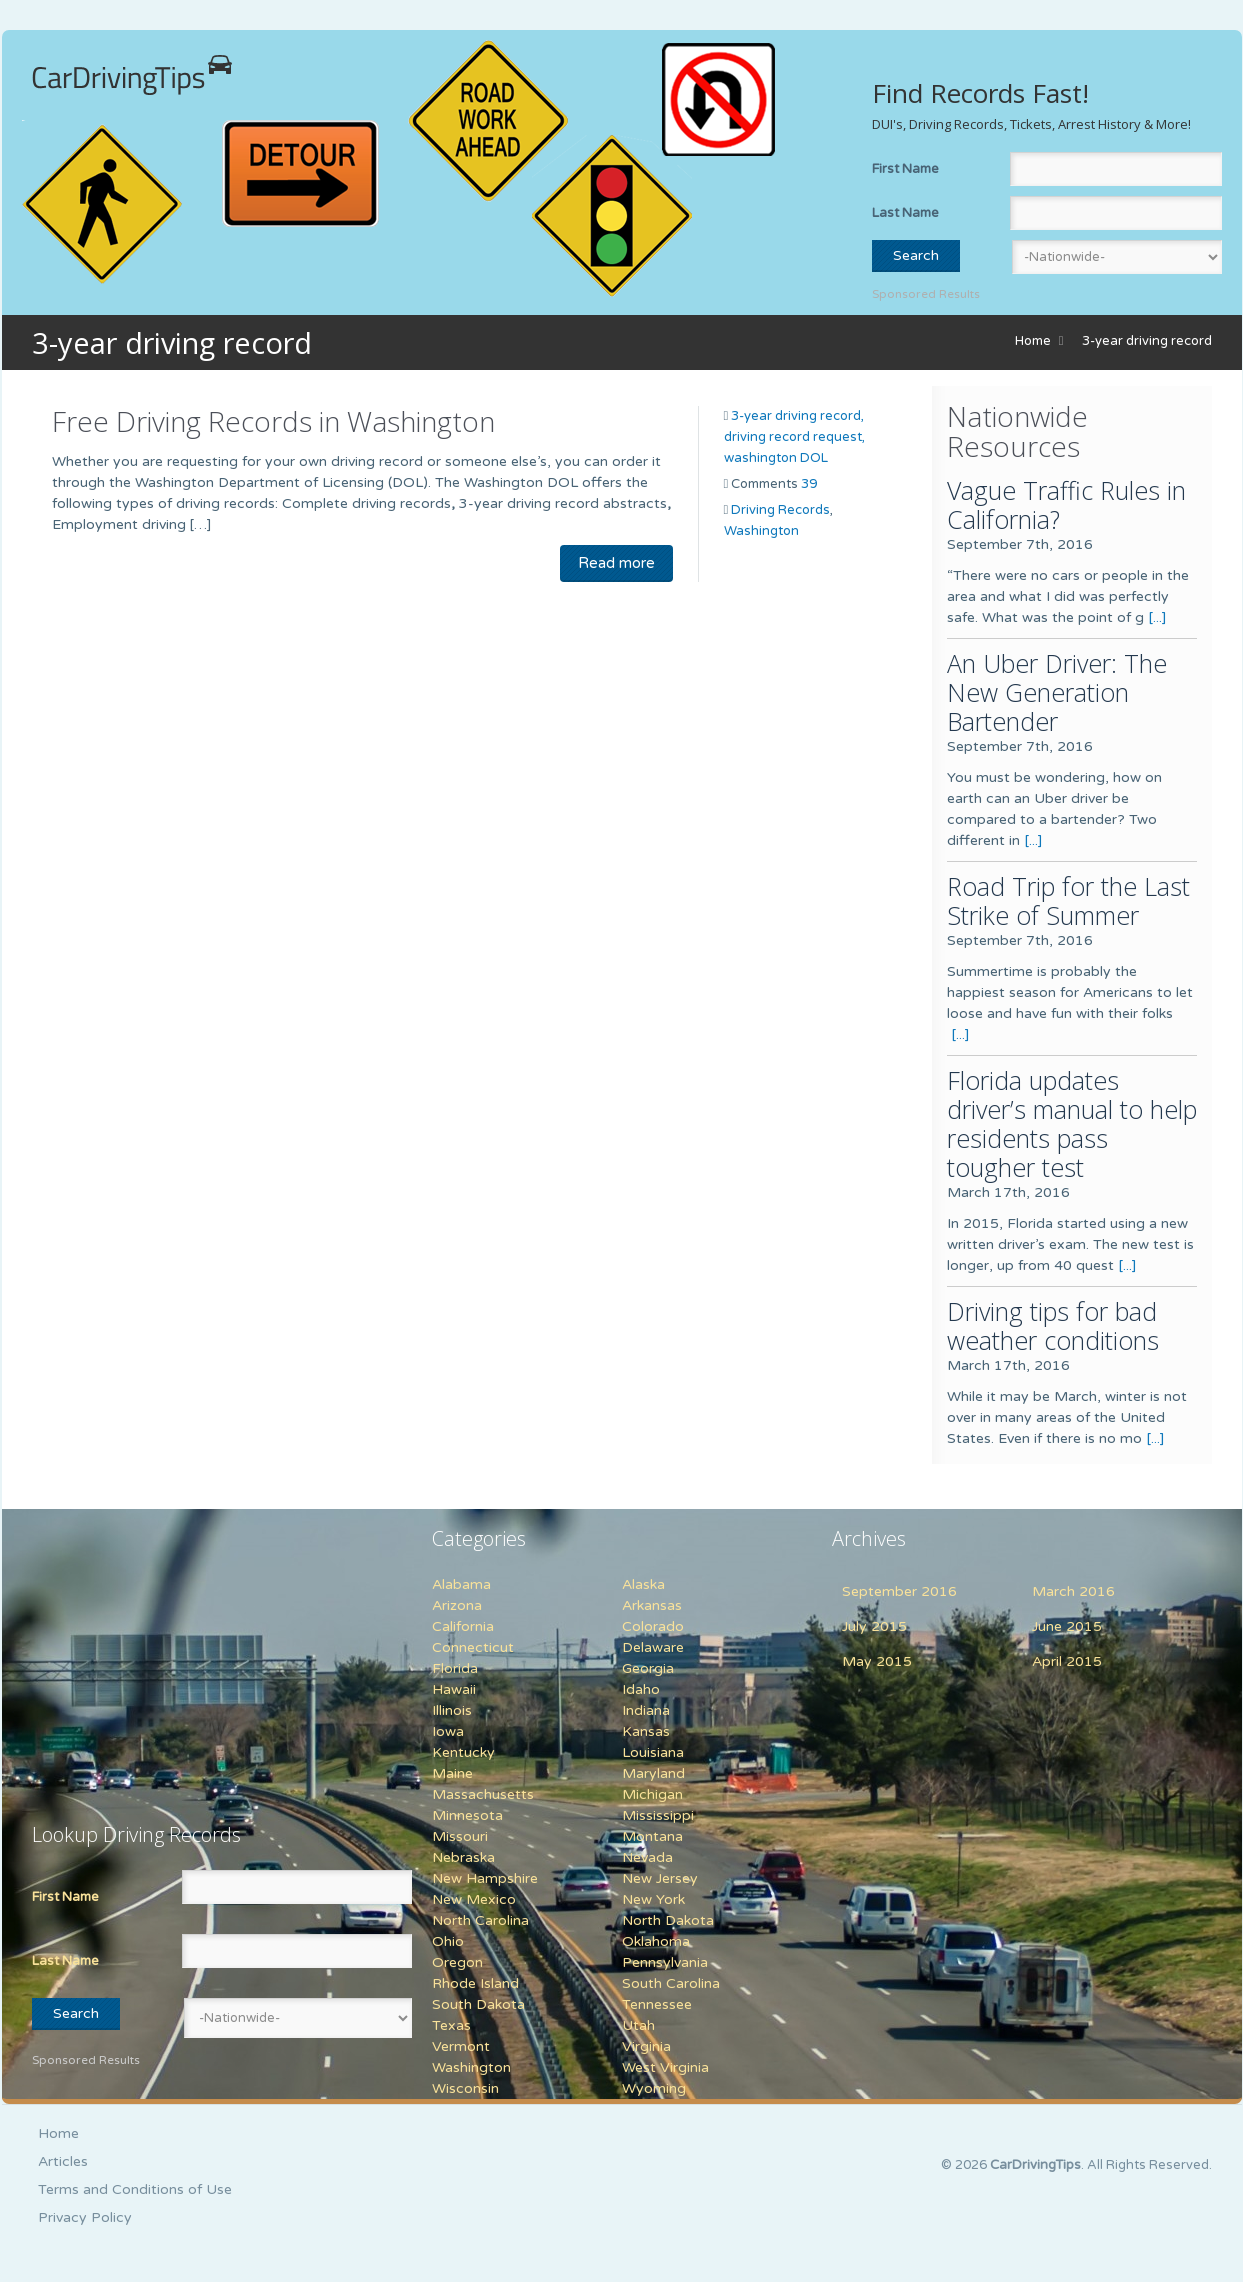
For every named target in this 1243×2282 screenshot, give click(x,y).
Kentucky (463, 1752)
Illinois (452, 1710)
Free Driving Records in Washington (273, 421)
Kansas (646, 1731)
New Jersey (660, 1878)
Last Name (905, 213)
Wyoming (654, 2088)
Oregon (457, 1962)
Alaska (643, 1584)
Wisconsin (465, 2088)
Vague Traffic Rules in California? (1066, 504)
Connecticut (473, 1647)
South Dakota (478, 2004)
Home (1033, 341)
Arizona (457, 1605)
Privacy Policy (85, 2217)
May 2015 (877, 1661)
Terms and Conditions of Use (135, 2189)
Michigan (652, 1794)
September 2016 (899, 1591)
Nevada (647, 1857)
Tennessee (657, 2004)
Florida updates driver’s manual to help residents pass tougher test (1072, 1123)
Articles (63, 2161)
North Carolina (480, 1920)
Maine (452, 1773)
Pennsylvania (665, 1962)
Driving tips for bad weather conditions (1053, 1325)
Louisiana (653, 1752)
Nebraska (463, 1857)
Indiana (646, 1710)
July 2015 (874, 1626)
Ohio (448, 1941)
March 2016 (1073, 1591)
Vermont (461, 2046)
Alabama (461, 1584)
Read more (616, 563)
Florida (455, 1668)
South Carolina (671, 1983)
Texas (451, 2025)
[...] (1157, 617)
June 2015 (1067, 1626)
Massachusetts (483, 1794)
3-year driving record (1147, 341)
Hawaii (454, 1689)
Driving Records (780, 510)
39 (809, 484)
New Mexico (474, 1899)
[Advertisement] (157, 1654)
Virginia (646, 2046)
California (463, 1626)
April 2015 (1067, 1661)
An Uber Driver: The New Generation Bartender (1057, 692)
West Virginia (665, 2067)
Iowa (448, 1731)
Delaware (653, 1647)
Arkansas (652, 1605)
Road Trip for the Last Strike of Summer (1068, 900)
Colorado (653, 1626)
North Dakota (668, 1920)
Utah (638, 2025)
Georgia (648, 1668)
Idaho (641, 1689)
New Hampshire (485, 1878)
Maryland (653, 1773)
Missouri (460, 1836)
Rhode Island (475, 1983)
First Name (905, 169)
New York (653, 1899)
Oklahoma (656, 1941)
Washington (761, 531)
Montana (652, 1836)
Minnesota (467, 1815)
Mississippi (658, 1815)
